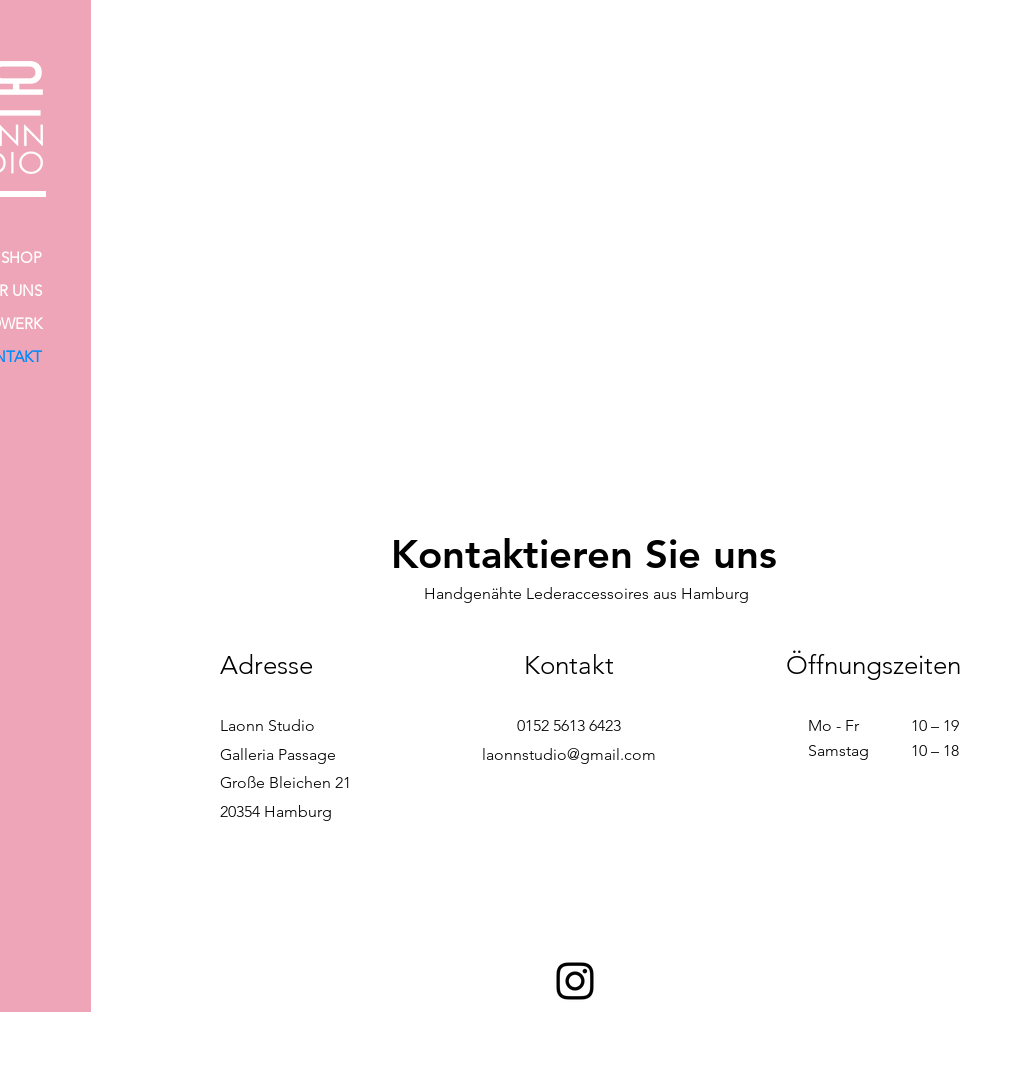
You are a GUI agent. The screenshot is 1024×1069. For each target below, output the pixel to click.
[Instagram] (575, 981)
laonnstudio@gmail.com (569, 754)
